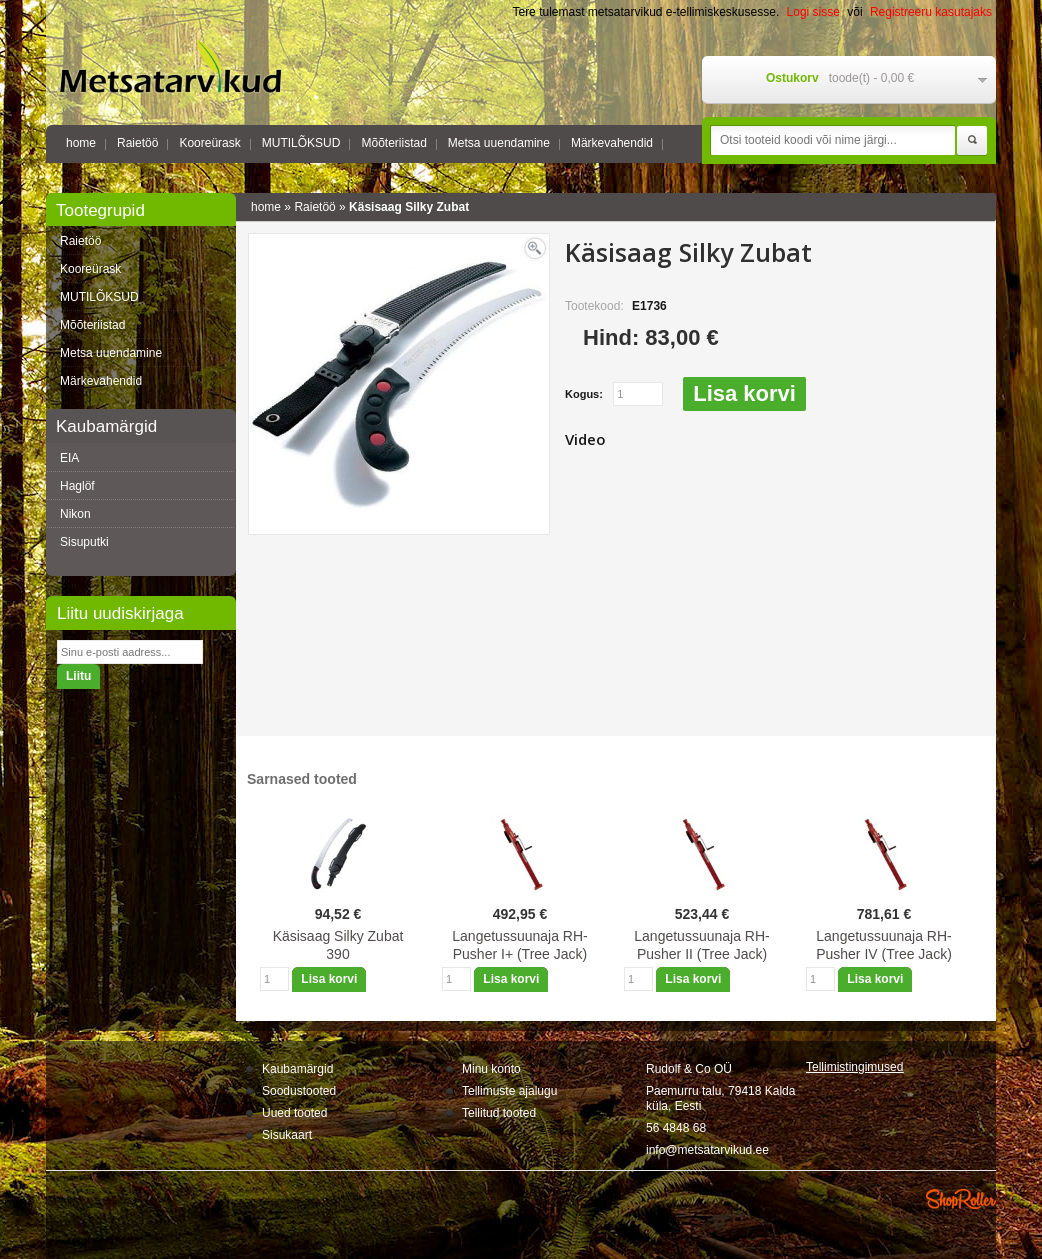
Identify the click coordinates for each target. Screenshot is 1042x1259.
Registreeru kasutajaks (931, 12)
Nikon (75, 514)
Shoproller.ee (961, 1199)
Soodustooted (299, 1091)
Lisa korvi (744, 393)
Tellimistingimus (854, 1067)
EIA (69, 458)
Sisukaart (287, 1135)
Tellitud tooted (499, 1113)
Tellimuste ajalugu (509, 1091)
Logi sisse (813, 12)
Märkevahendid (612, 143)
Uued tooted (294, 1113)
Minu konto (491, 1069)
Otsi (972, 141)
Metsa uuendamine (499, 143)
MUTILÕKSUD (301, 143)
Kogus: (584, 394)
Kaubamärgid (297, 1069)
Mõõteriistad (393, 143)
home (81, 143)
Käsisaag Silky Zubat (409, 207)
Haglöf (77, 486)
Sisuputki (84, 542)
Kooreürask (209, 143)
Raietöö (137, 143)
